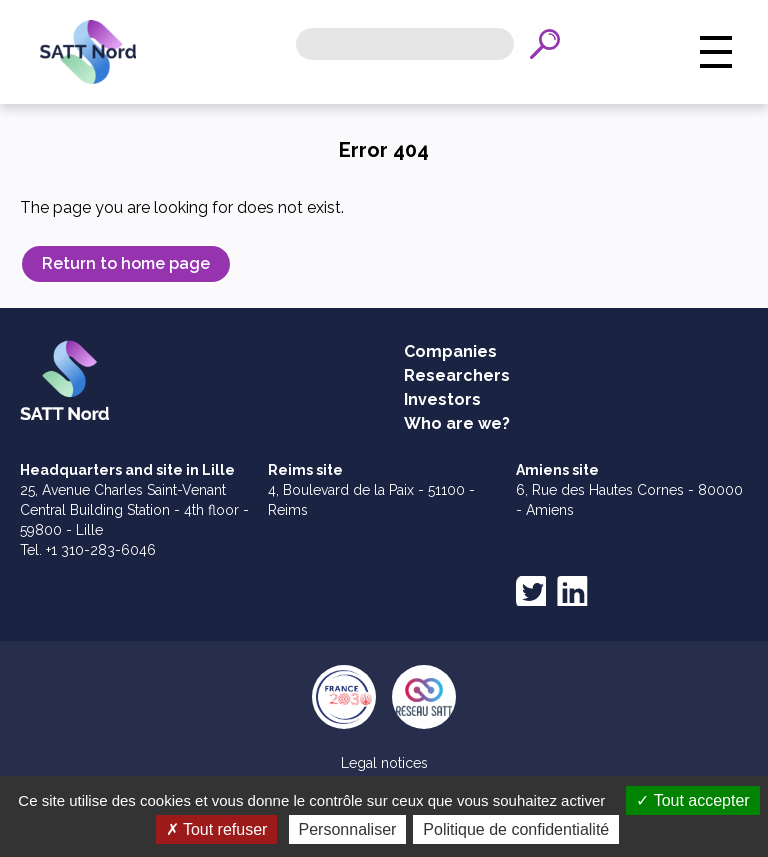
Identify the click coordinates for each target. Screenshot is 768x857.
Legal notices (384, 763)
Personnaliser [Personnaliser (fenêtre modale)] (348, 829)
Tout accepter (692, 800)
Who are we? (457, 423)
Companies (450, 351)
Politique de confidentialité (516, 829)
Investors (442, 399)
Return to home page (126, 263)
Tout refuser (217, 829)
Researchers (457, 375)
